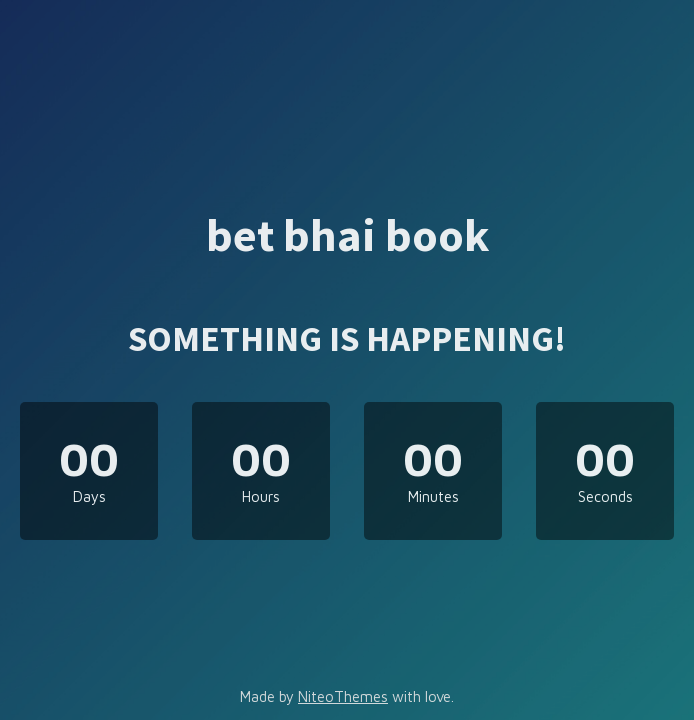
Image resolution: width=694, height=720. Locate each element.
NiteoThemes (343, 696)
